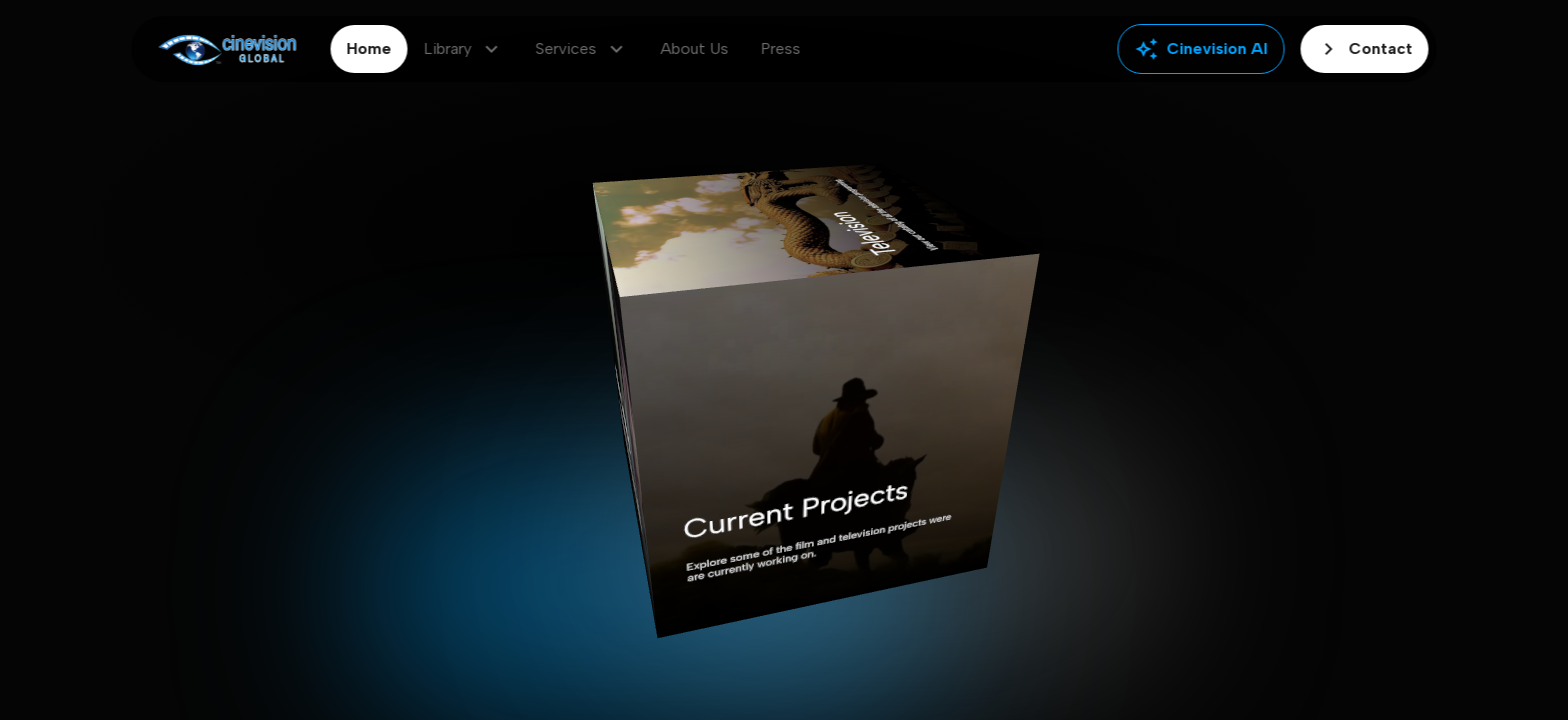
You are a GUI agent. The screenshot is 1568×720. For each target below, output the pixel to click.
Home (369, 48)
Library (464, 49)
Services (582, 49)
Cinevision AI (1201, 49)
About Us (695, 48)
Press (781, 48)
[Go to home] (227, 49)
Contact (1365, 49)
